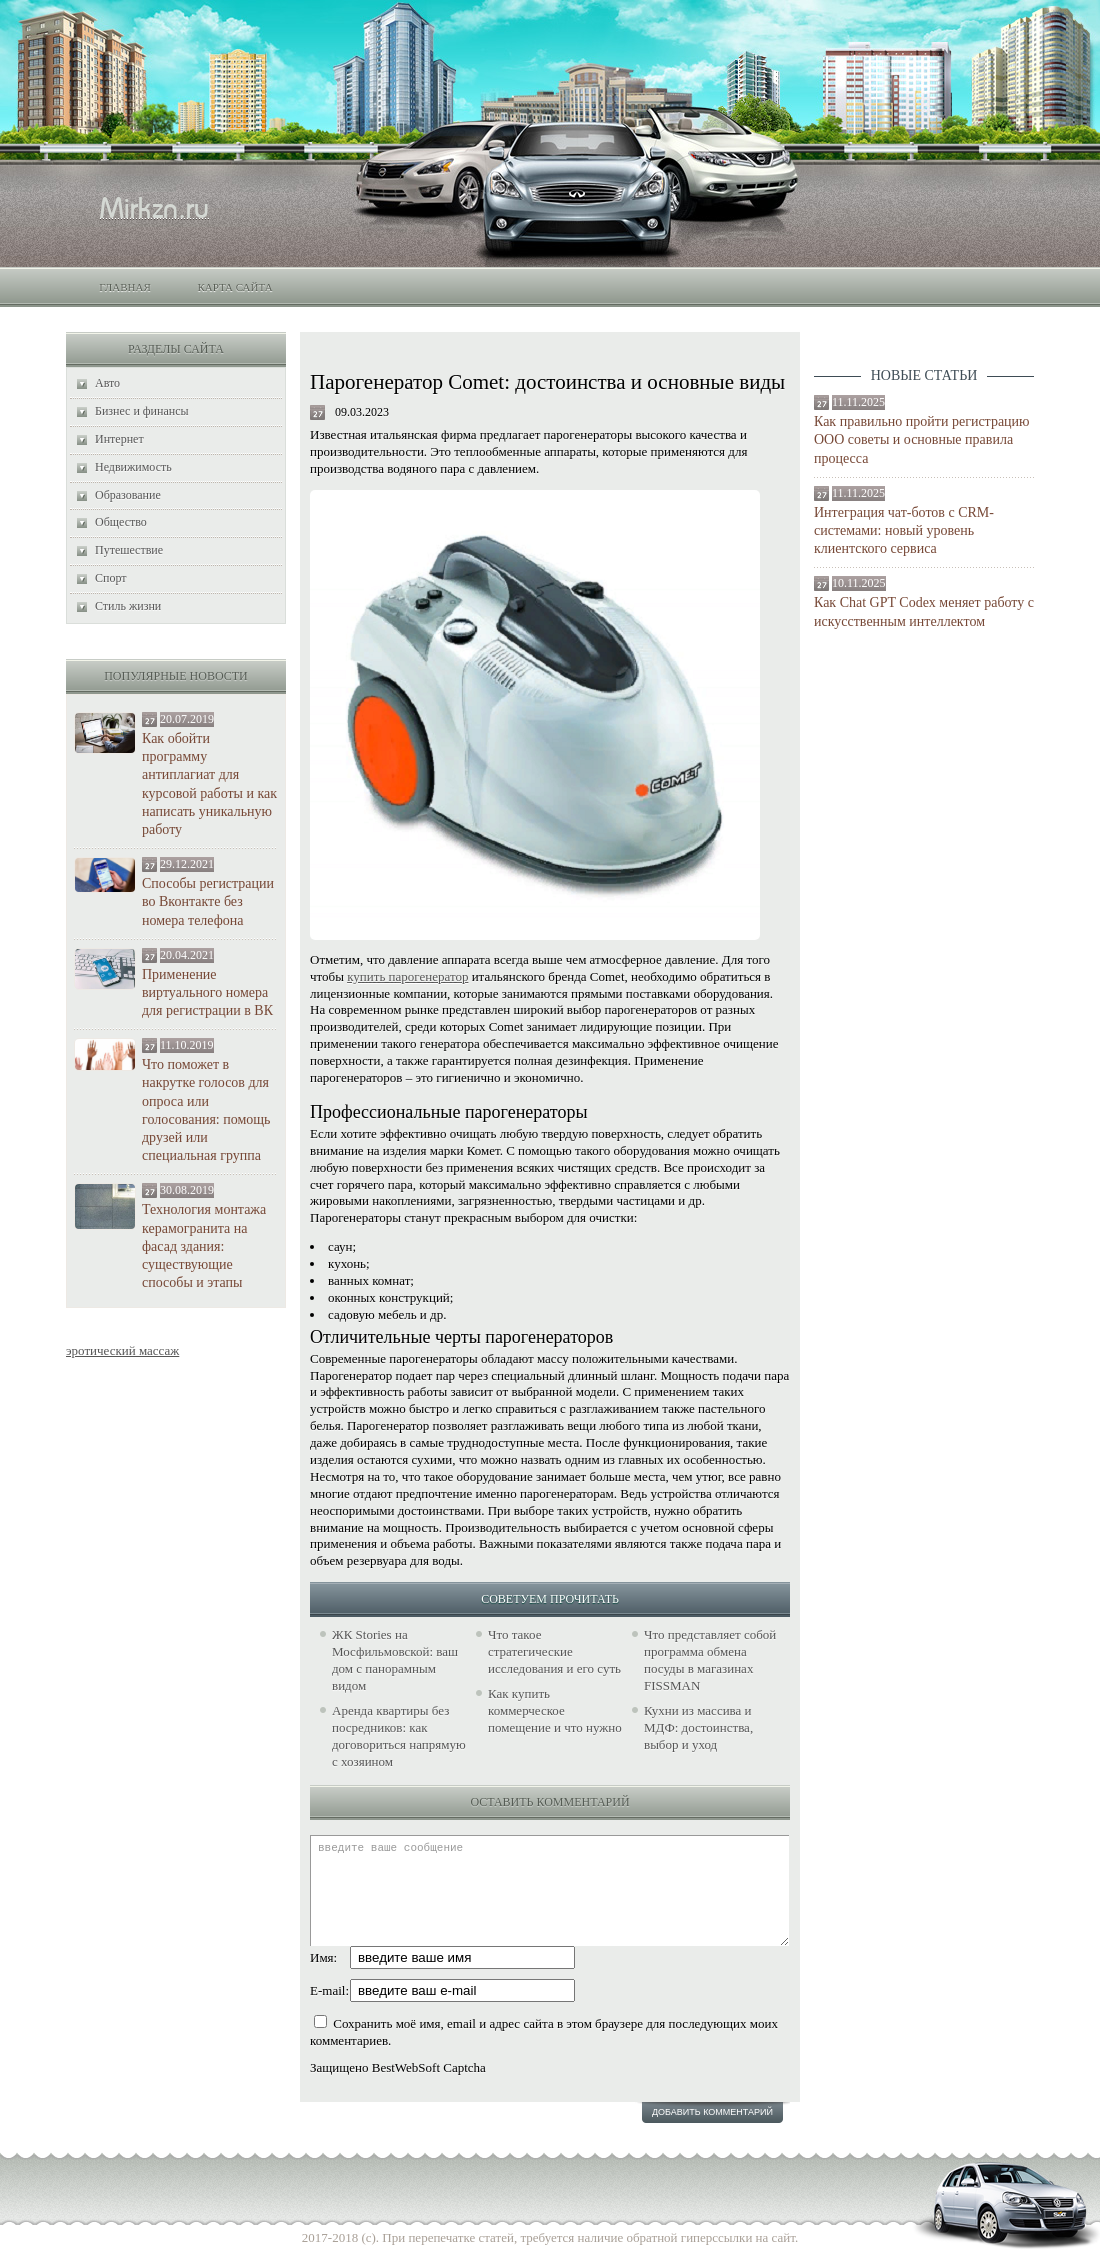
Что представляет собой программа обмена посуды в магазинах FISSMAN (710, 1660)
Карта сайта (234, 287)
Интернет (119, 439)
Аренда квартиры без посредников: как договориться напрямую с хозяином (399, 1736)
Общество (121, 522)
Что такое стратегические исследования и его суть (554, 1651)
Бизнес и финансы (142, 411)
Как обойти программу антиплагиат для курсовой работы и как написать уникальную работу (209, 784)
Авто (107, 383)
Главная (125, 287)
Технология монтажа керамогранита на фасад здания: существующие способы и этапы (204, 1246)
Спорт (111, 578)
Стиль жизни (128, 606)
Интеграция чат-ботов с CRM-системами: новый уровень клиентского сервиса (904, 530)
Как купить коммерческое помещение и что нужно (555, 1710)
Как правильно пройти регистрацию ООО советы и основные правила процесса (922, 439)
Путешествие (129, 550)
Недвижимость (133, 467)
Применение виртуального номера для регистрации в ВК (207, 992)
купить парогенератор (407, 976)
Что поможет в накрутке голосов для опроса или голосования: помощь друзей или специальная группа (206, 1110)
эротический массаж (122, 1350)
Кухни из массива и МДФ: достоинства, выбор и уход (698, 1727)
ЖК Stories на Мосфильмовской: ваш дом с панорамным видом (395, 1660)
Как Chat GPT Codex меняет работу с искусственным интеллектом (924, 611)
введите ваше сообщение (549, 1890)
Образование (128, 495)
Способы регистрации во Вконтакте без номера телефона (208, 901)
